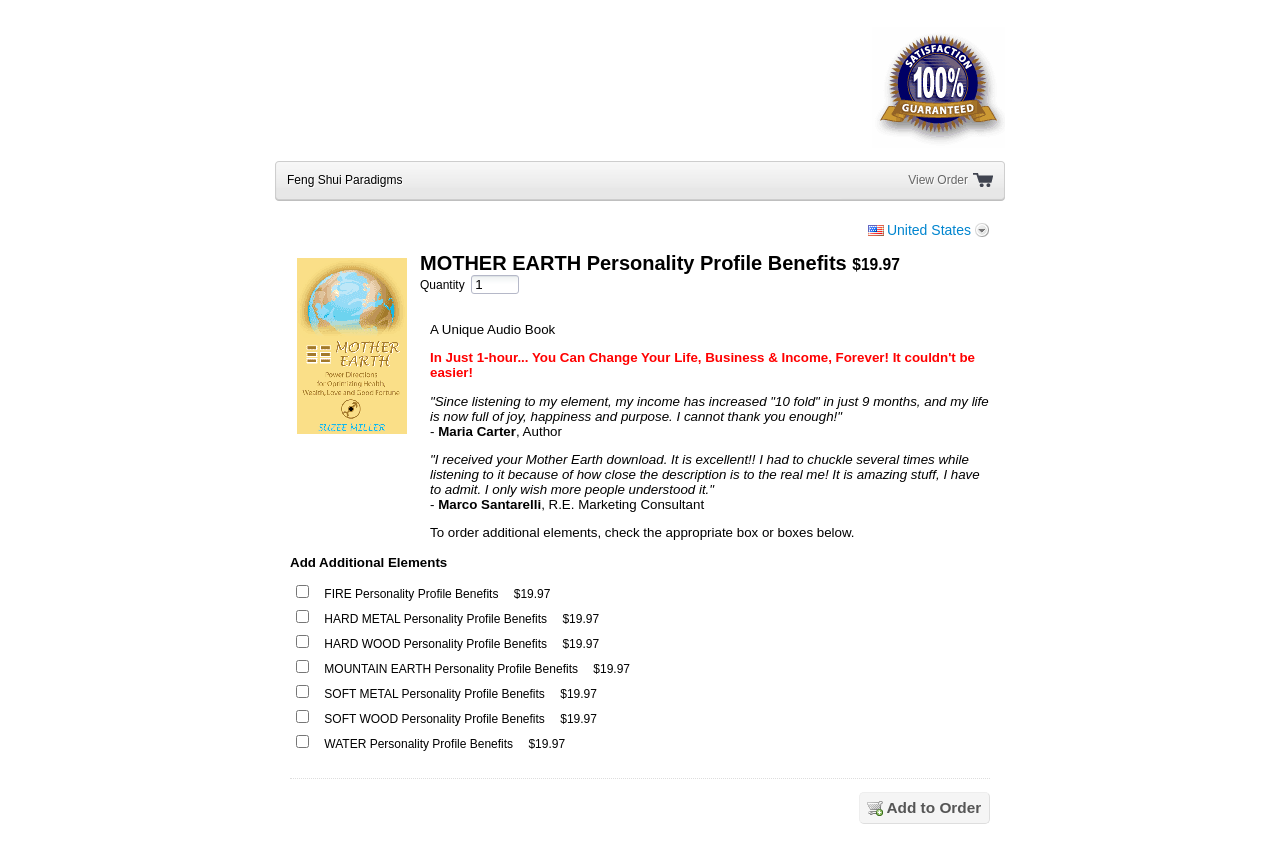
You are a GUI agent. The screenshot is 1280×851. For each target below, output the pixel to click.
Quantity (442, 285)
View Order (938, 180)
